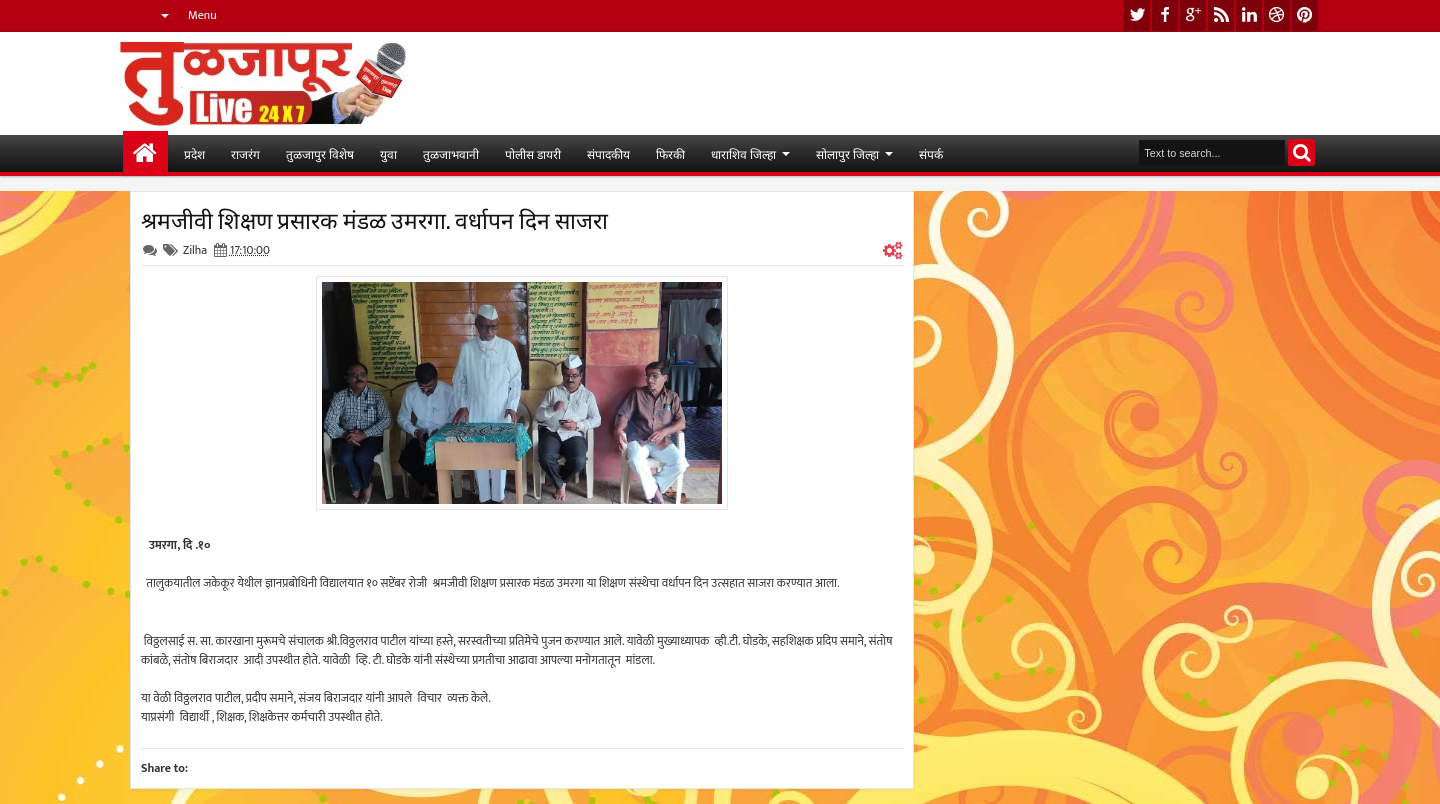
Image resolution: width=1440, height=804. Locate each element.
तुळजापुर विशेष (320, 153)
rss (1221, 15)
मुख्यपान (145, 153)
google (1193, 15)
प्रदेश (194, 153)
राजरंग (245, 153)
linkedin (1249, 15)
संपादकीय (608, 153)
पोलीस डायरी (533, 153)
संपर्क (931, 153)
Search (1301, 152)
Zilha (195, 250)
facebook (1165, 15)
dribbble (1277, 15)
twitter (1137, 15)
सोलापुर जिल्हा (847, 153)
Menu (202, 15)
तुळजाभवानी (451, 153)
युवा (388, 153)
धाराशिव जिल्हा (743, 153)
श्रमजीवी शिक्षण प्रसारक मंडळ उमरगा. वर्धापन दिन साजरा (374, 219)
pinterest (1305, 15)
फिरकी (670, 153)
